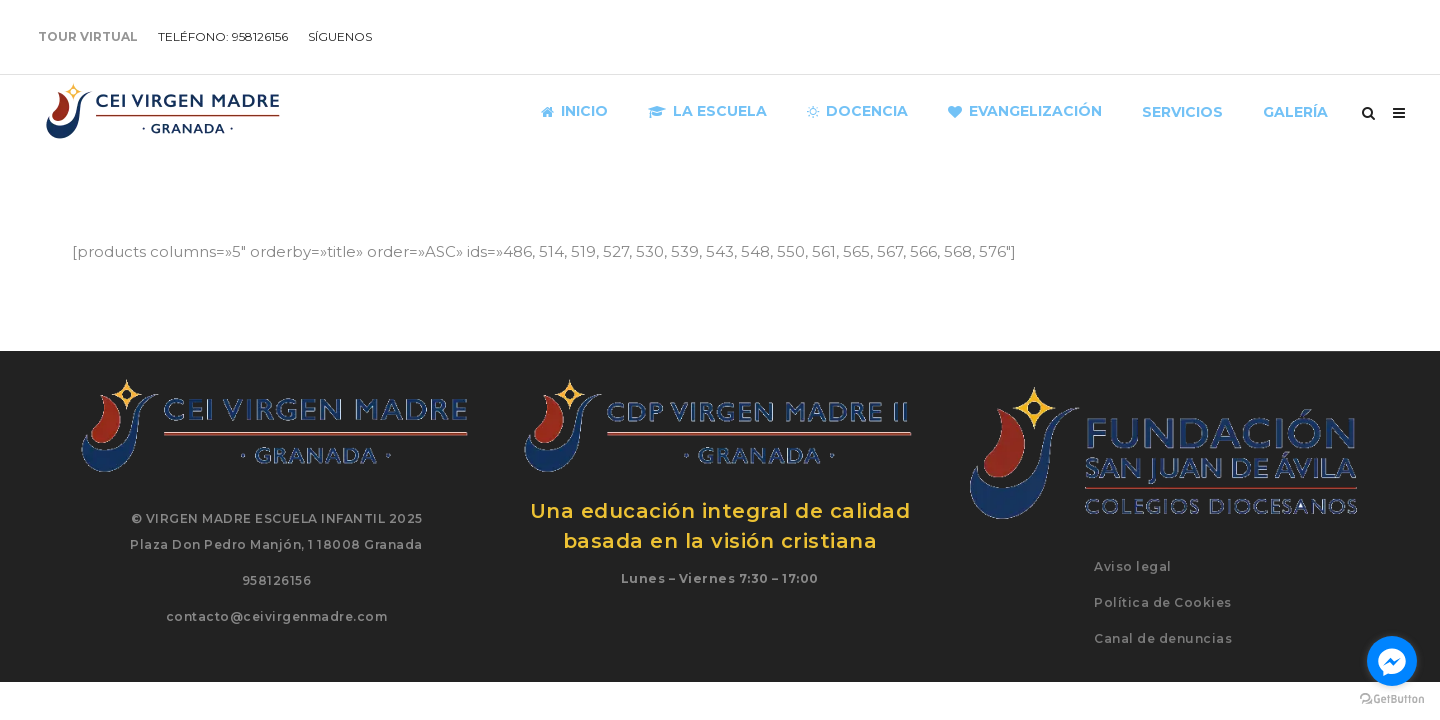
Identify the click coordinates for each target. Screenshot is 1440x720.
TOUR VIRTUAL (88, 36)
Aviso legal (1133, 566)
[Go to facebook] (1392, 661)
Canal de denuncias (1163, 638)
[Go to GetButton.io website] (1392, 699)
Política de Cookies (1163, 602)
